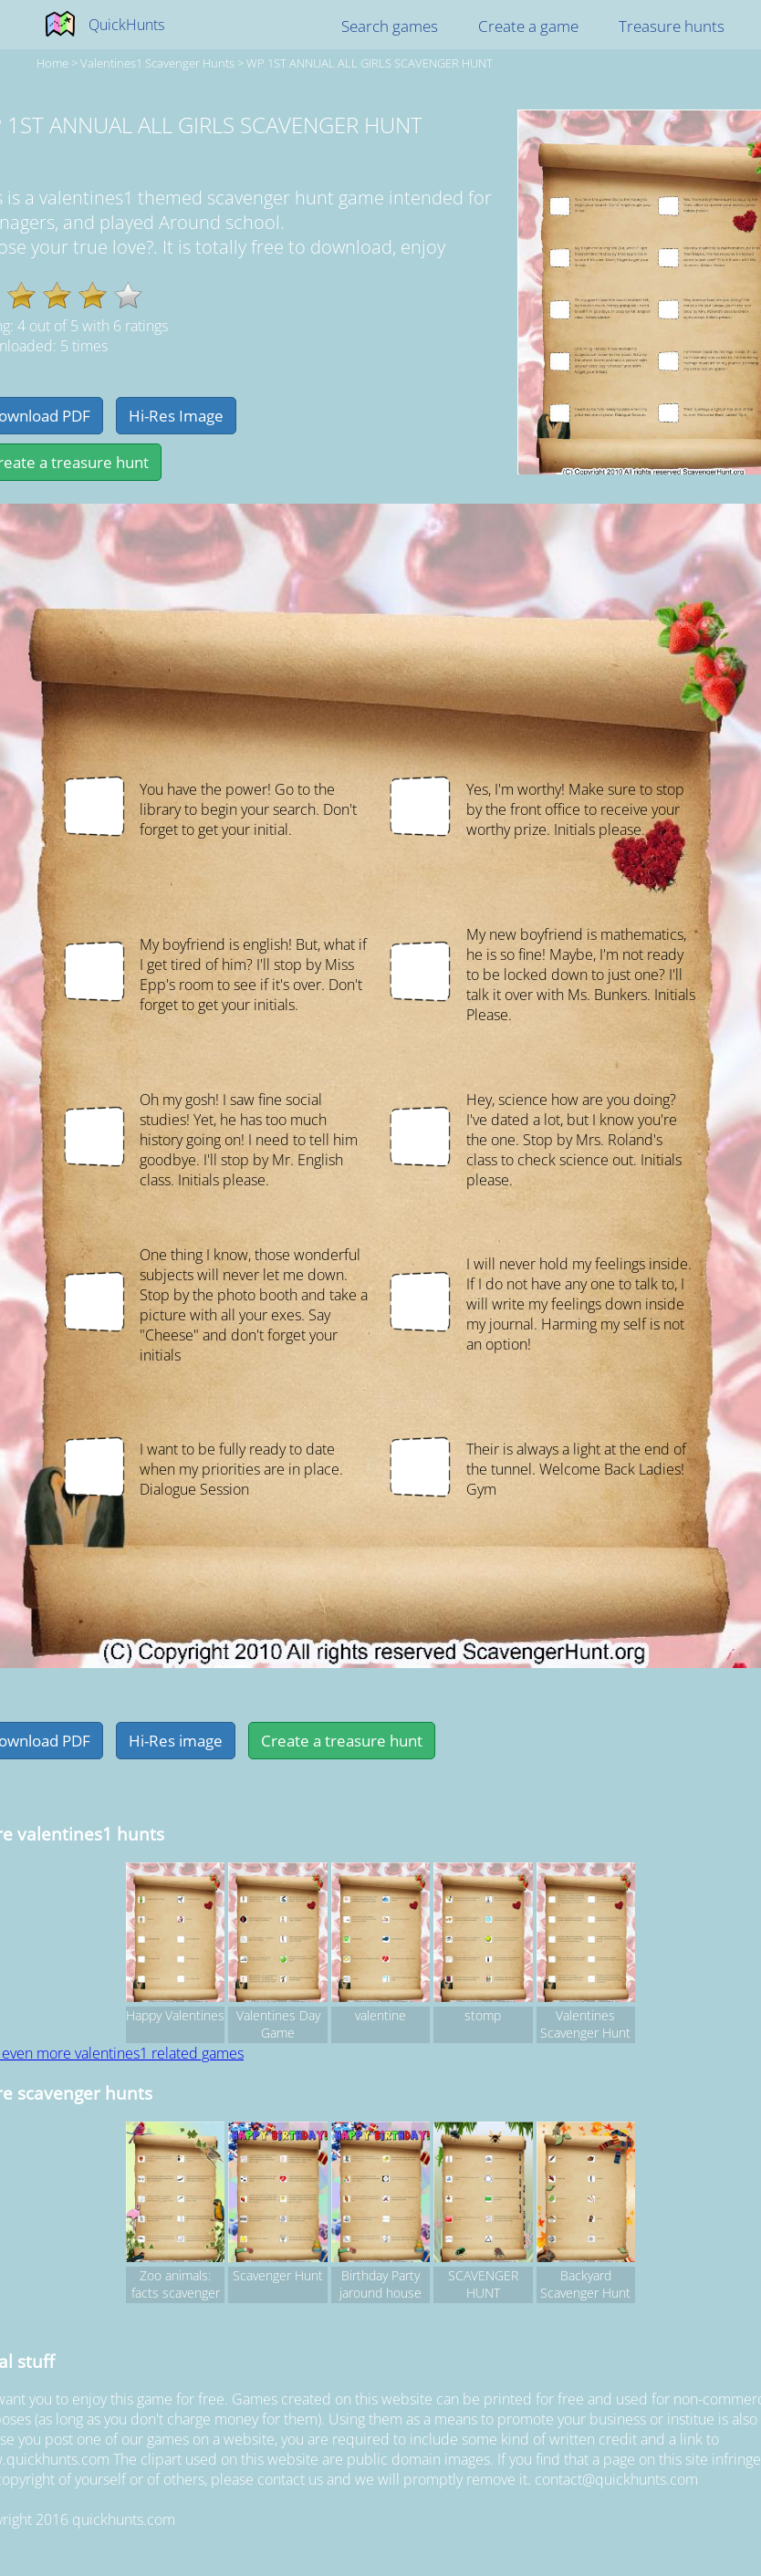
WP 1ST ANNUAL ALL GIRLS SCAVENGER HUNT (369, 63)
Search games (389, 26)
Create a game (528, 26)
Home (52, 63)
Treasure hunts (672, 26)
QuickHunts (126, 25)
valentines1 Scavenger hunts (157, 63)
